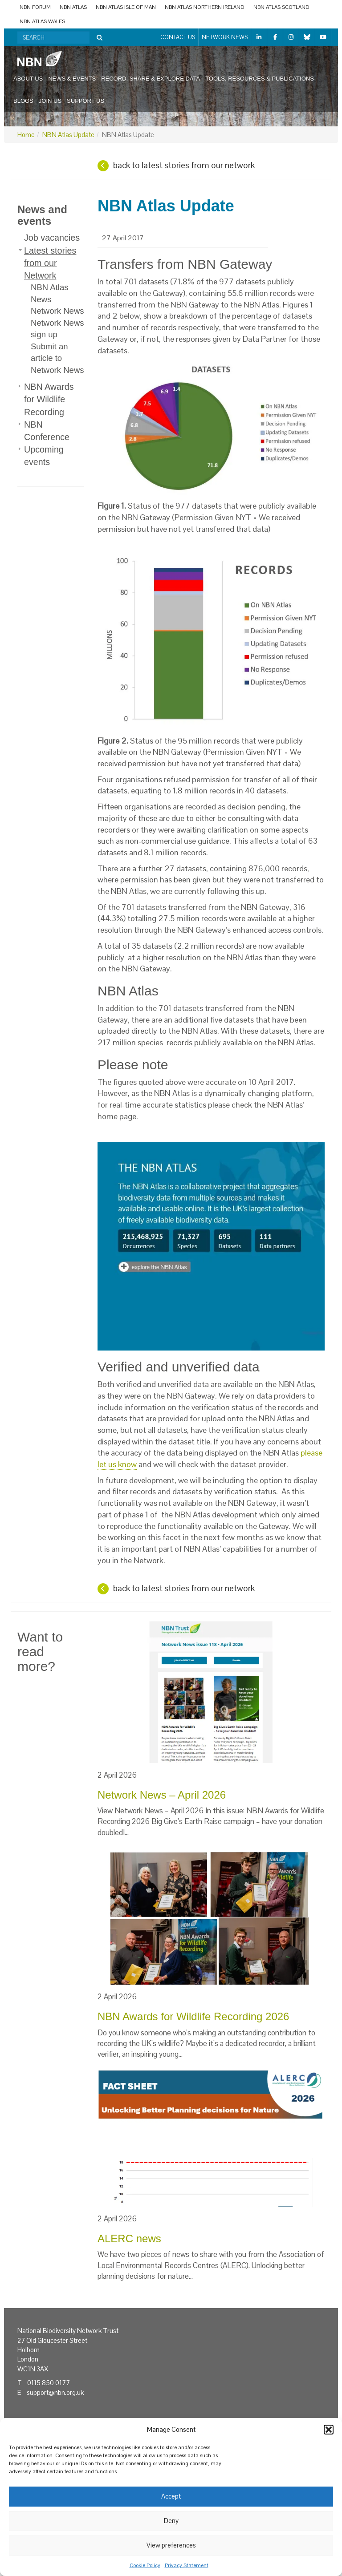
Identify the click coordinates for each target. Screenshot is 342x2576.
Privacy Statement (186, 2565)
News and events (42, 215)
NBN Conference (46, 431)
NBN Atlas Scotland (281, 7)
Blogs (23, 100)
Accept (171, 2496)
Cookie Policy (145, 2565)
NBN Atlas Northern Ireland (204, 7)
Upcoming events (44, 456)
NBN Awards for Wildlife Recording (49, 399)
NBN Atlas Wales (42, 21)
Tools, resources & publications (259, 78)
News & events (72, 78)
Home (26, 134)
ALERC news (129, 2238)
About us (28, 78)
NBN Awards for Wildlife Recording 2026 (193, 2016)
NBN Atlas (73, 7)
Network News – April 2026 (162, 1795)
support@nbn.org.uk (55, 2392)
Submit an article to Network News (57, 358)
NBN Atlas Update (68, 134)
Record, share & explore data (150, 78)
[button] (328, 2429)
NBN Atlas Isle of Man (126, 7)
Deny (171, 2520)
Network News (225, 37)
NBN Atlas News (50, 293)
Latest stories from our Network (50, 263)
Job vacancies (52, 238)
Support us (85, 100)
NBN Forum (35, 7)
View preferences (171, 2545)
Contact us (177, 37)
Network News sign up (57, 329)
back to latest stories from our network (184, 165)
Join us (50, 100)
